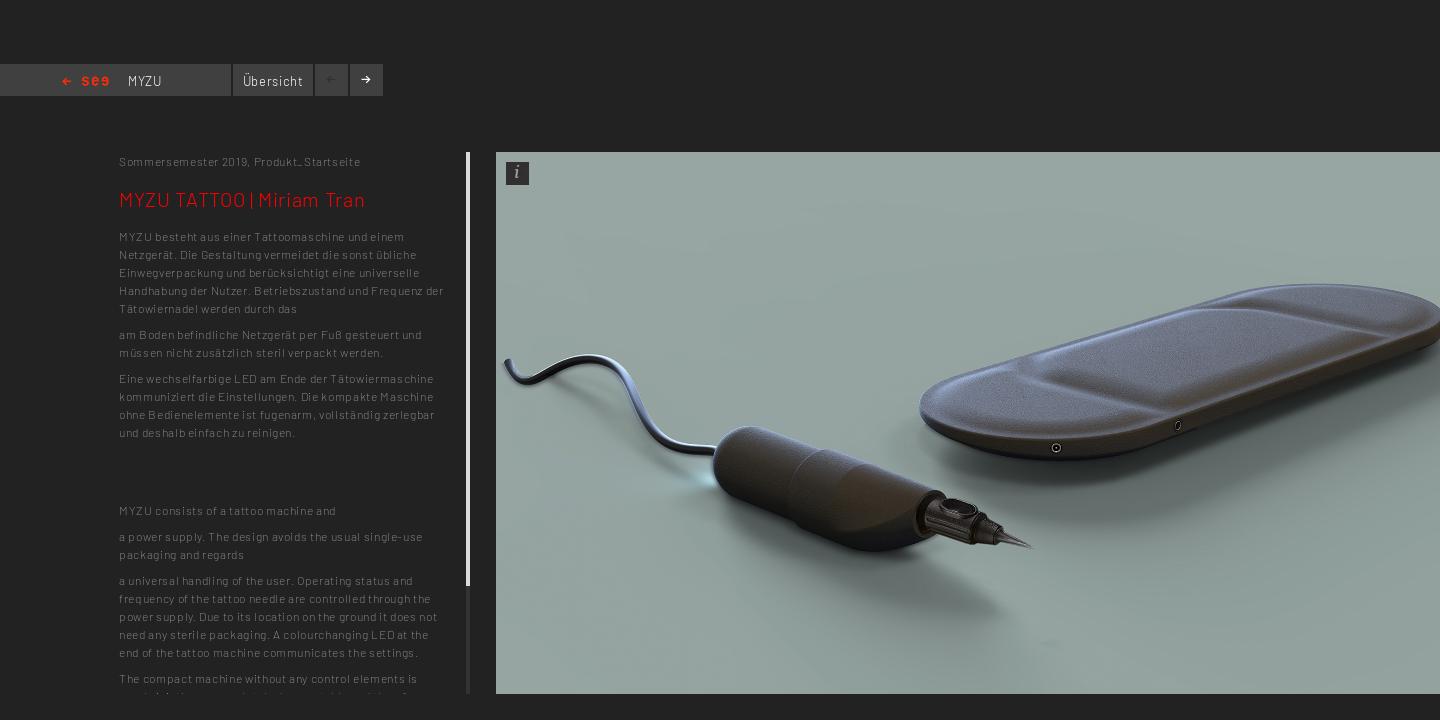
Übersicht (273, 81)
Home (85, 82)
